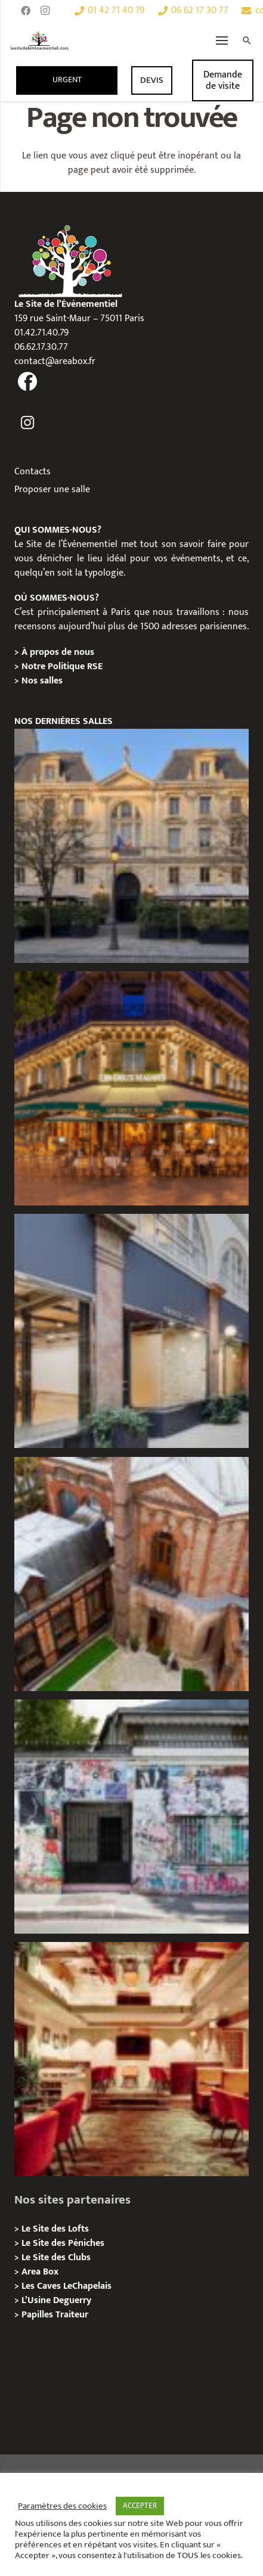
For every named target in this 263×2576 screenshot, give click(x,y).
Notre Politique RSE (62, 666)
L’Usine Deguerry (56, 2300)
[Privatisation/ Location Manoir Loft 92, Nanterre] (131, 1574)
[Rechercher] (247, 40)
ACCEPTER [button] (140, 2505)
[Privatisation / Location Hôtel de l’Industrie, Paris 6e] (131, 846)
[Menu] (222, 40)
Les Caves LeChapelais (66, 2286)
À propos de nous (57, 652)
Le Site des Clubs (56, 2257)
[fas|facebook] (27, 382)
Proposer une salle (52, 489)
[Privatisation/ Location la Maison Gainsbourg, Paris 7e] (131, 1816)
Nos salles (42, 681)
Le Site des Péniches (62, 2243)
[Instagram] (44, 10)
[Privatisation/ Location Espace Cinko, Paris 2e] (131, 1331)
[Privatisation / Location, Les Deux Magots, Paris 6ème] (131, 1088)
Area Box (39, 2272)
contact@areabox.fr (54, 361)
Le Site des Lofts (55, 2229)
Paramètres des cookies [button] (62, 2506)
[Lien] (40, 40)
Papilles (38, 2315)
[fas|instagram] (27, 423)
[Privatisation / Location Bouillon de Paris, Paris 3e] (131, 2059)
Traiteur (71, 2315)
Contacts (32, 472)
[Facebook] (25, 10)
